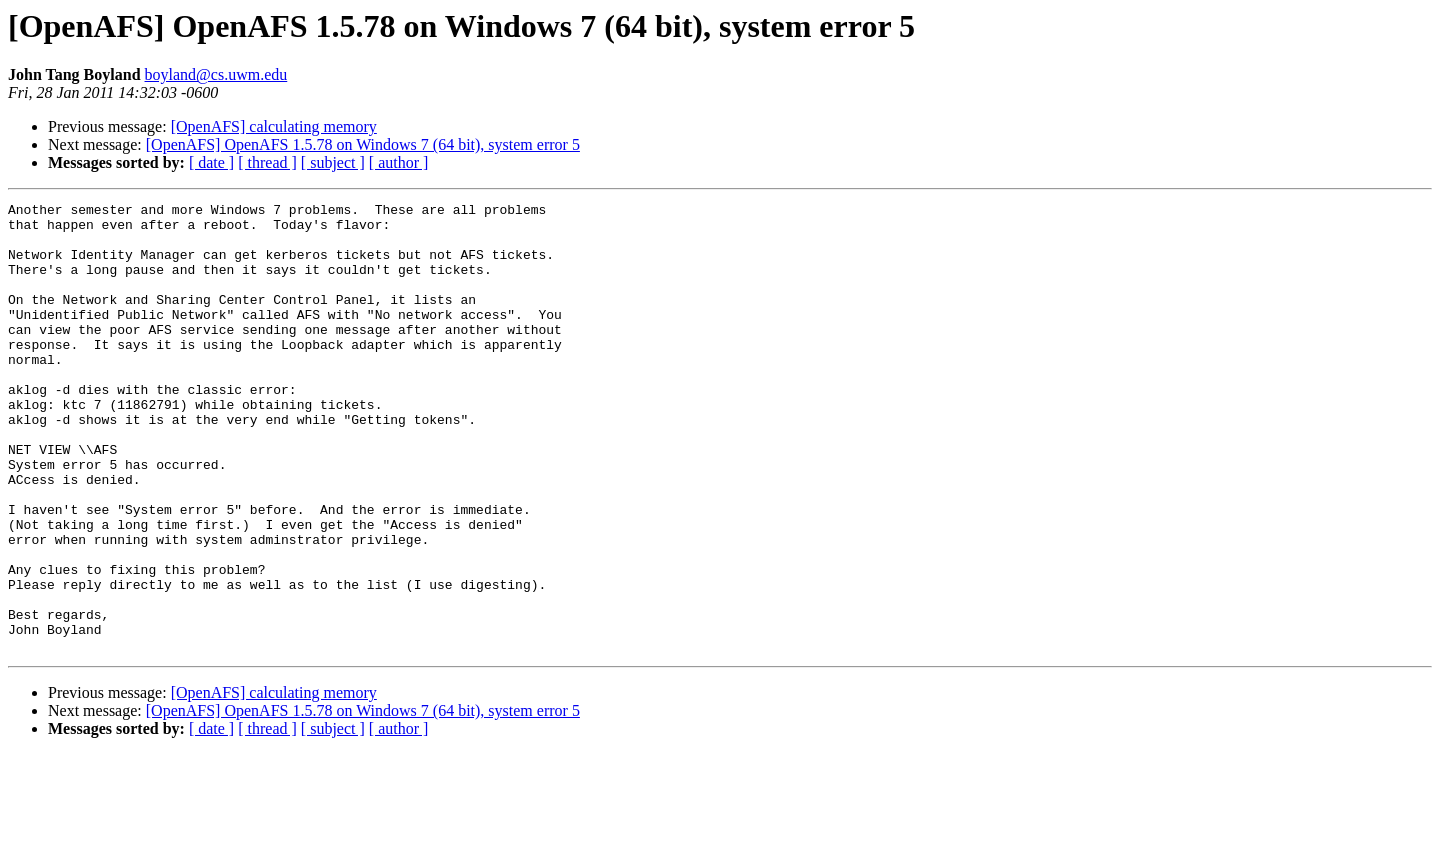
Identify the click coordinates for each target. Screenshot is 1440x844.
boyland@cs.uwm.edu (216, 74)
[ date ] (211, 162)
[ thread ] (267, 162)
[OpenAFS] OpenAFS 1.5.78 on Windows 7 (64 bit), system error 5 (363, 144)
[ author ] (399, 162)
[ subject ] (333, 162)
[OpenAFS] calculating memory (274, 126)
